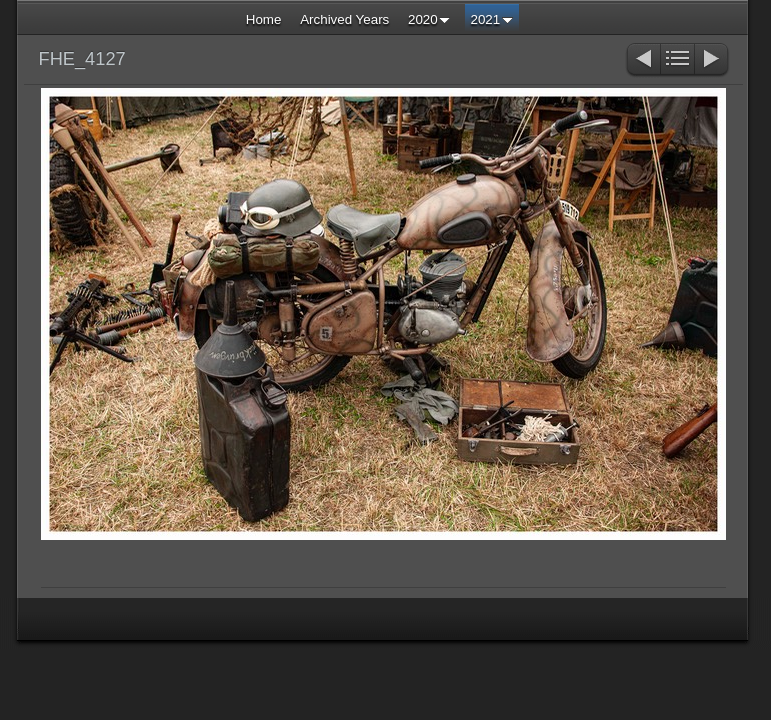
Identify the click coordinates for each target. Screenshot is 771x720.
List (677, 60)
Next (712, 60)
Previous (642, 60)
